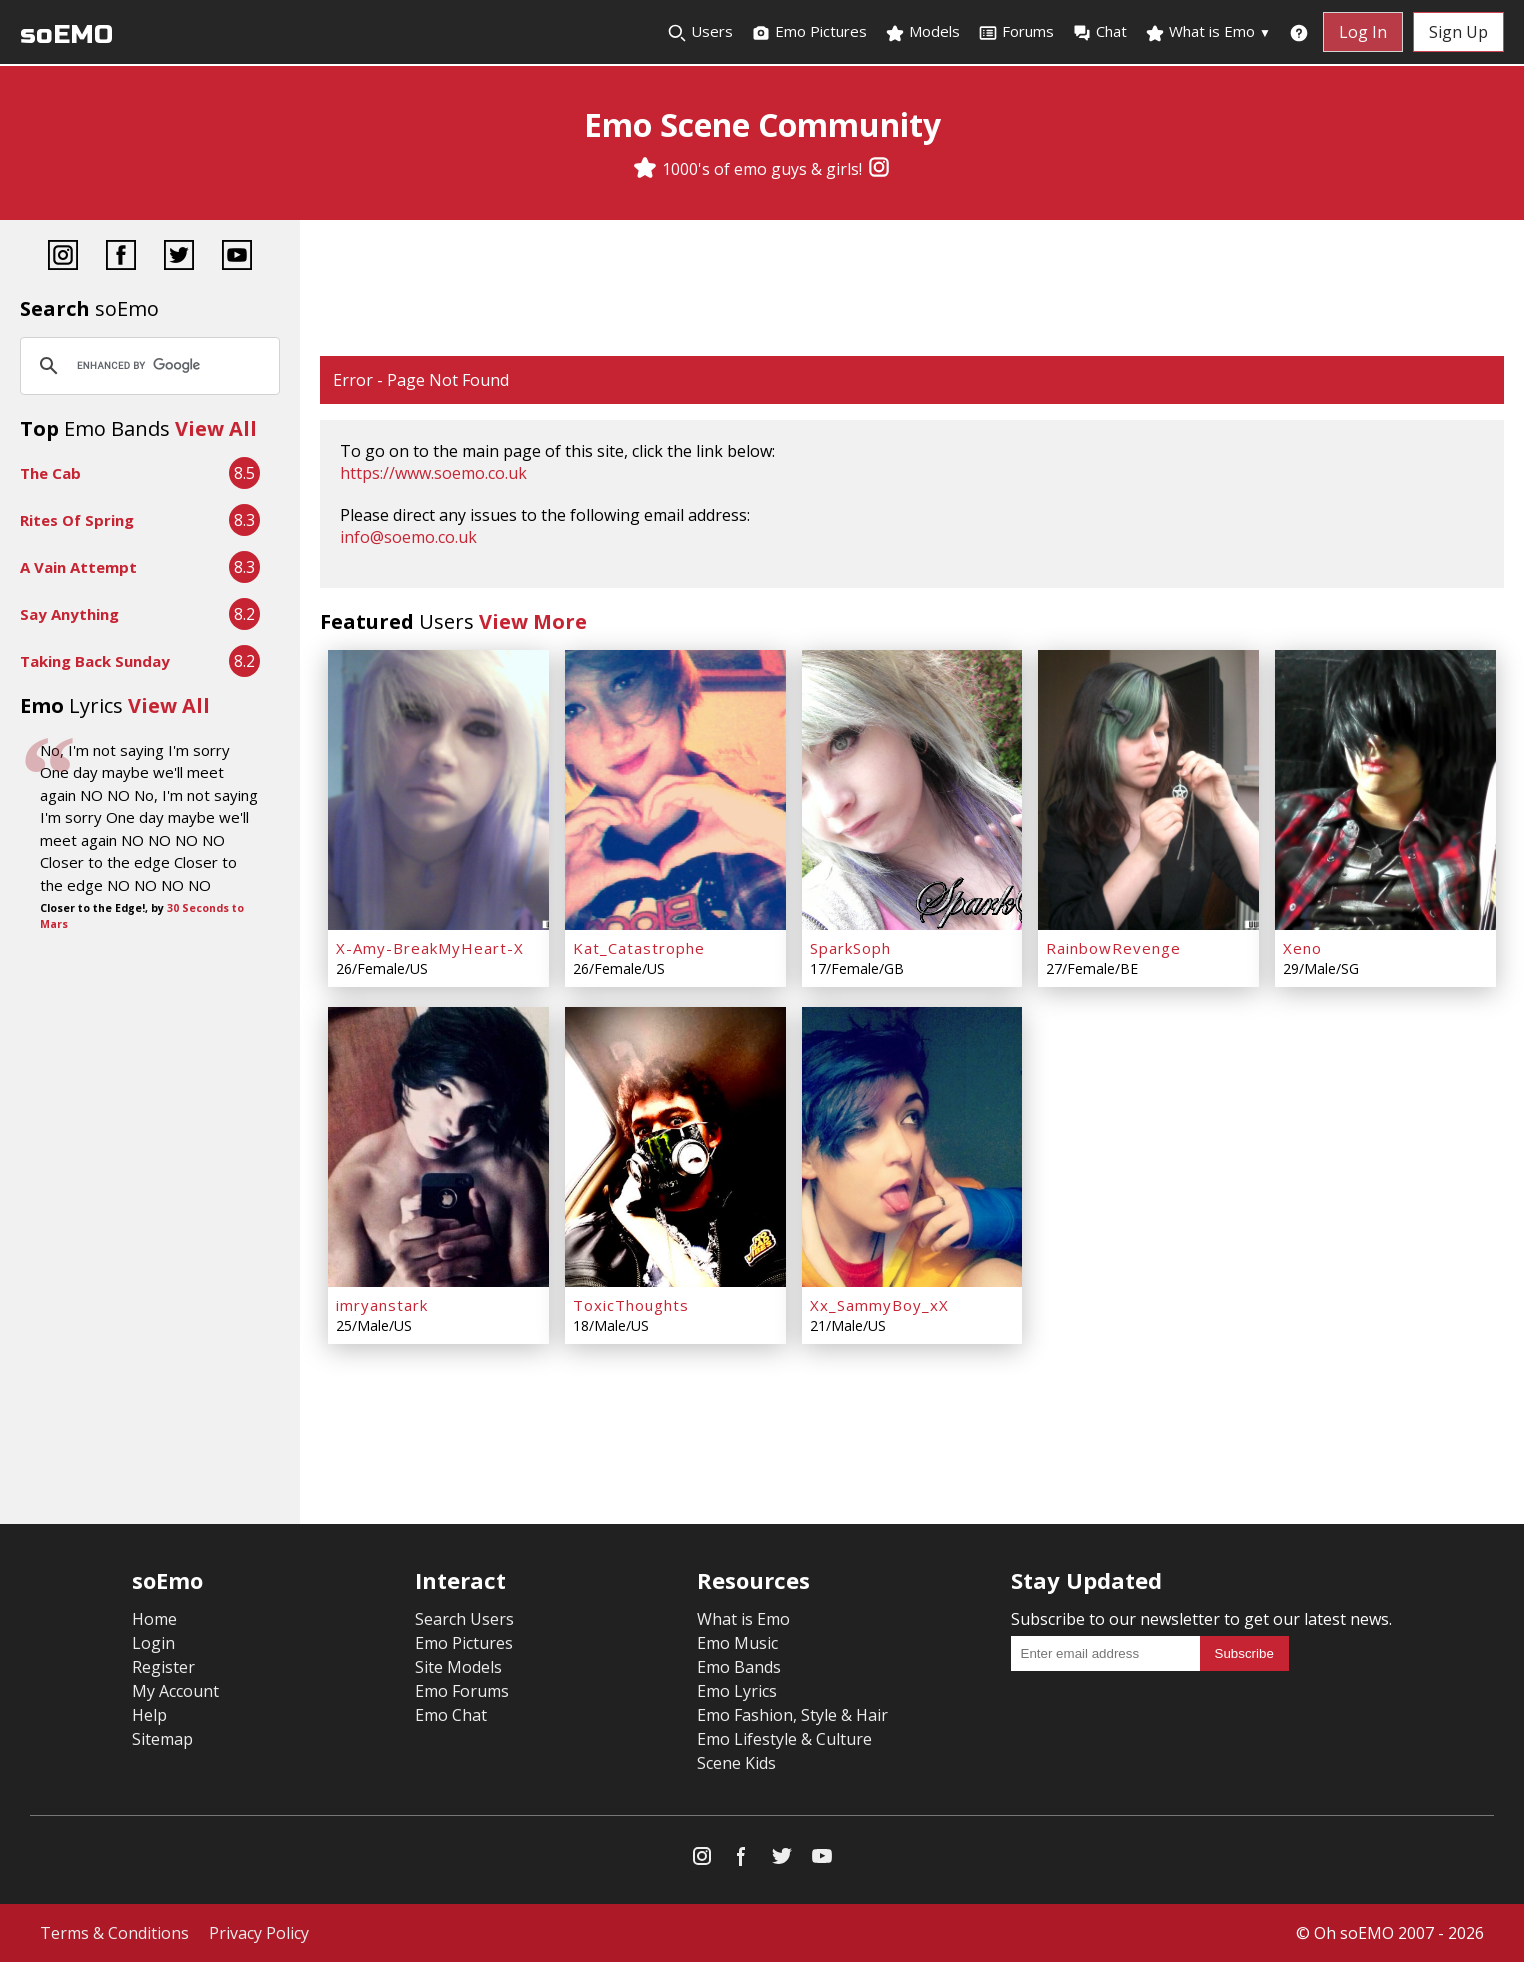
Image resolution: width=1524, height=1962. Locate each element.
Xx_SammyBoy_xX (879, 1305)
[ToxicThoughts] (675, 1147)
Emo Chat (451, 1715)
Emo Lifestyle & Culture (784, 1739)
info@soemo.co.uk (408, 537)
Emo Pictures (809, 32)
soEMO (66, 34)
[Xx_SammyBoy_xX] (912, 1147)
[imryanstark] (438, 1147)
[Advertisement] (912, 290)
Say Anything (69, 614)
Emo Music (737, 1643)
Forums (1016, 32)
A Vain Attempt (78, 567)
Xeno (1302, 948)
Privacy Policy (259, 1933)
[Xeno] (1385, 790)
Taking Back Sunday (95, 661)
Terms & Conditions (114, 1933)
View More (533, 621)
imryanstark (382, 1305)
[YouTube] (237, 257)
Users (700, 32)
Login (153, 1643)
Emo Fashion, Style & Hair (792, 1715)
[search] (147, 366)
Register (163, 1667)
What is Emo (1208, 32)
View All (216, 428)
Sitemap (162, 1739)
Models (922, 32)
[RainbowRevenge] (1148, 790)
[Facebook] (121, 257)
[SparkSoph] (912, 790)
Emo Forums (462, 1691)
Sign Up (1458, 32)
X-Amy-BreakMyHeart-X (430, 948)
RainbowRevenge (1113, 948)
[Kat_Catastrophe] (675, 790)
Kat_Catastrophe (639, 948)
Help (149, 1715)
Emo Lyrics (737, 1691)
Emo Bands (739, 1667)
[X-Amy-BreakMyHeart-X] (438, 790)
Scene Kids (736, 1763)
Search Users (464, 1619)
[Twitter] (179, 257)
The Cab (50, 473)
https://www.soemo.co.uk (433, 473)
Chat (1099, 32)
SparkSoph (850, 948)
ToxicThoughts (631, 1305)
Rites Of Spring (77, 520)
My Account (175, 1691)
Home (154, 1619)
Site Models (458, 1667)
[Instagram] (879, 169)
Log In (1363, 32)
